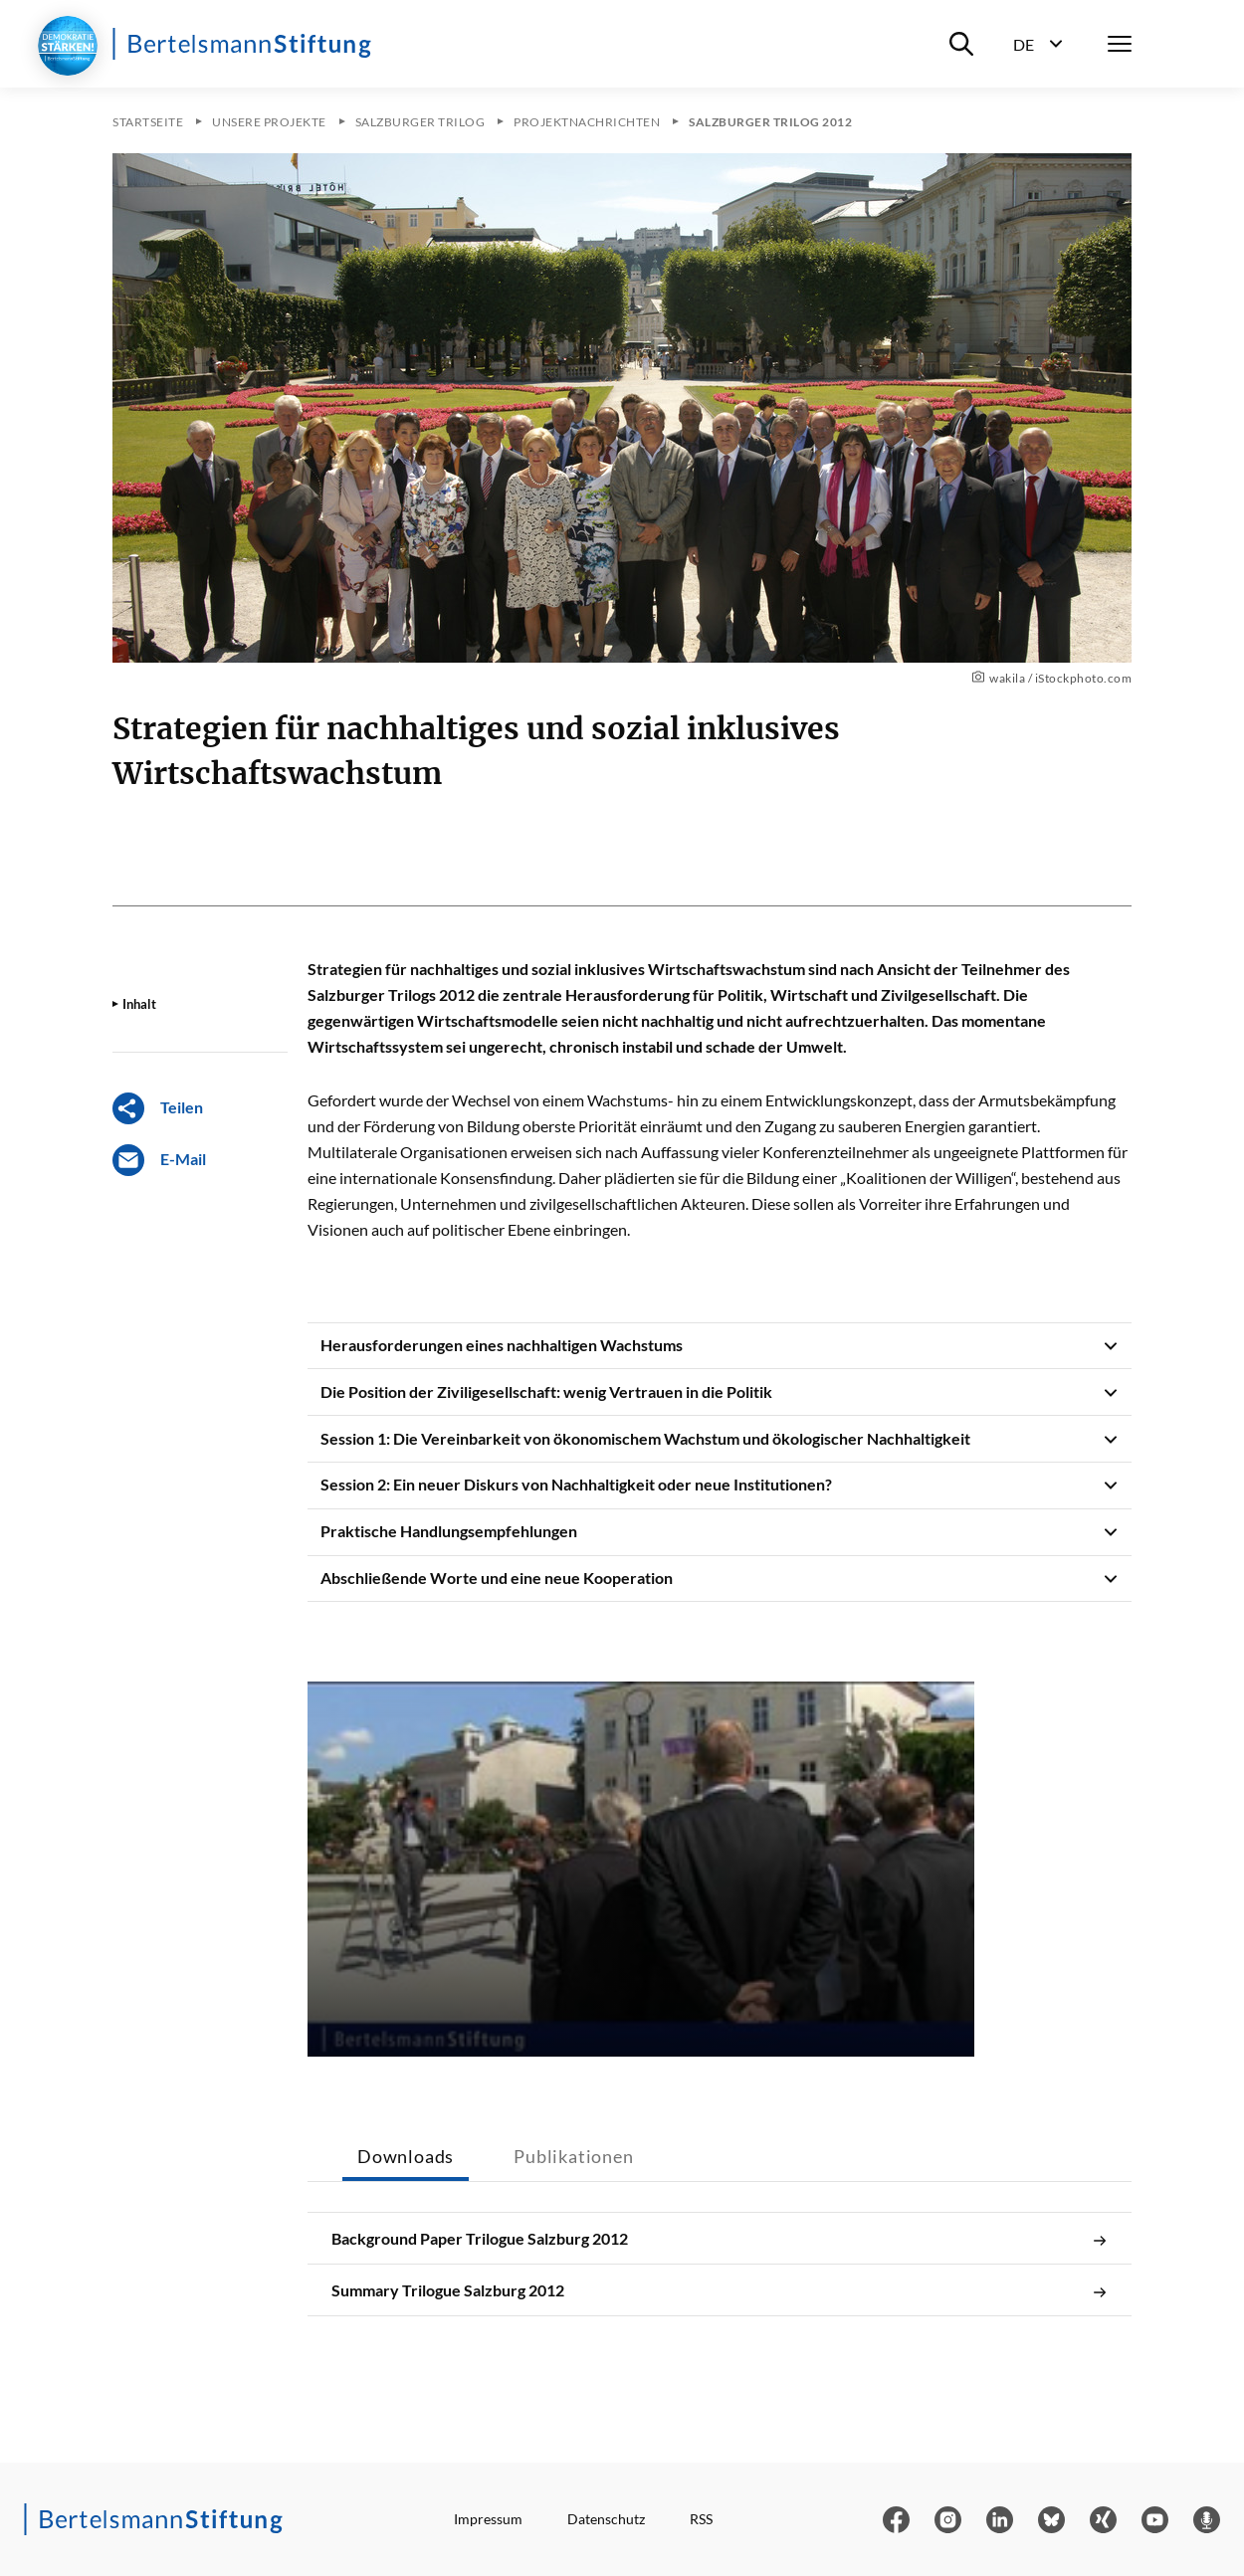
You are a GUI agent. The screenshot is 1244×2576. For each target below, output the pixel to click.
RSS (701, 2518)
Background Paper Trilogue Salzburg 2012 (719, 2239)
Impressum (488, 2518)
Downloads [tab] (405, 2156)
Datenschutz (606, 2518)
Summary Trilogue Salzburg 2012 (719, 2290)
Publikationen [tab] (573, 2156)
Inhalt (139, 1004)
